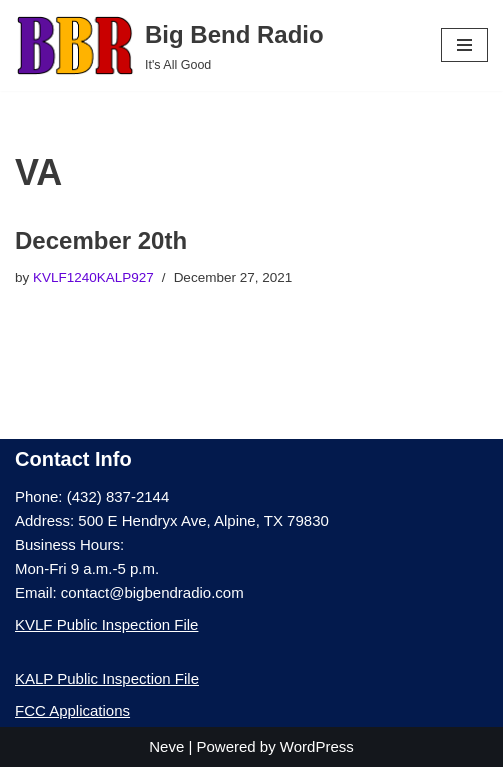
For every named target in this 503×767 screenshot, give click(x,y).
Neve (166, 746)
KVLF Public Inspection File (106, 624)
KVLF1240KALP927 (93, 277)
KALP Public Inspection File (107, 678)
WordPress (317, 746)
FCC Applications (72, 710)
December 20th (101, 240)
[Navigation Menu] (464, 45)
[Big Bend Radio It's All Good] (169, 45)
